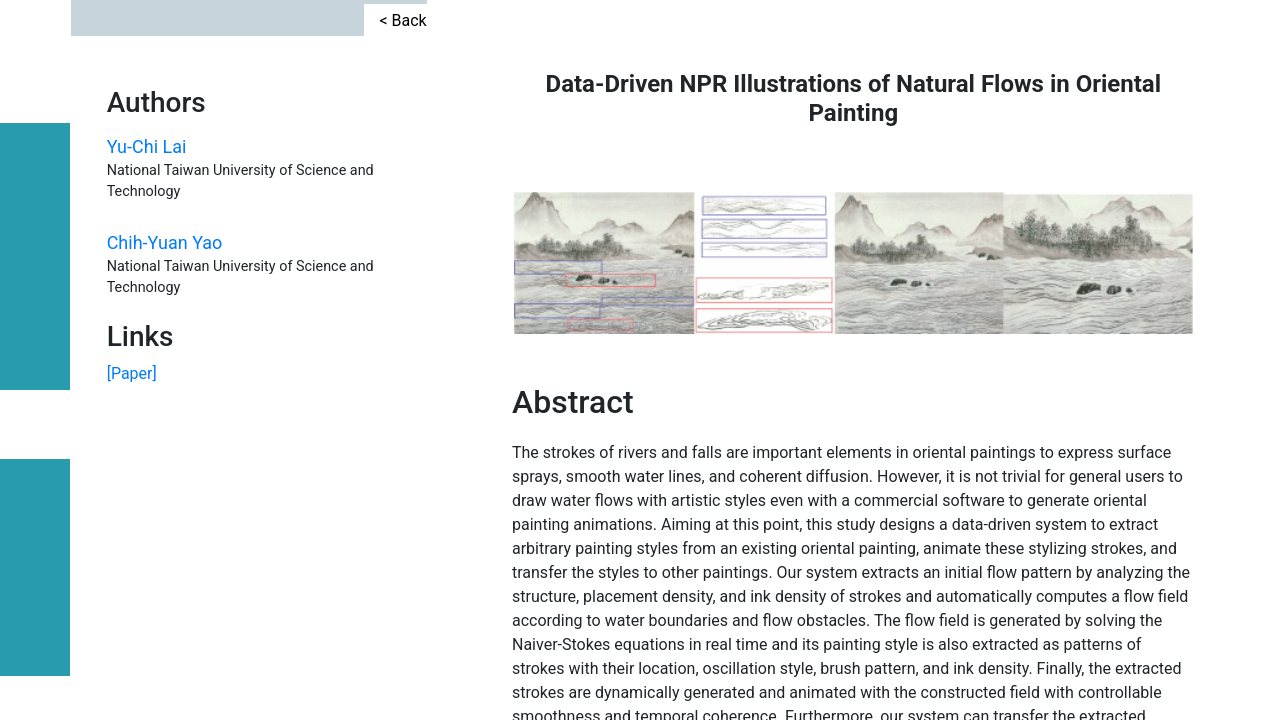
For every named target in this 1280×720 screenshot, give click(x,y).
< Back (402, 88)
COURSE (35, 350)
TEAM (35, 578)
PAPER (34, 424)
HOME (35, 642)
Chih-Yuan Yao (165, 321)
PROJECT (35, 503)
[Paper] (132, 609)
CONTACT (35, 169)
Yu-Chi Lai (147, 224)
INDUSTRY (35, 262)
